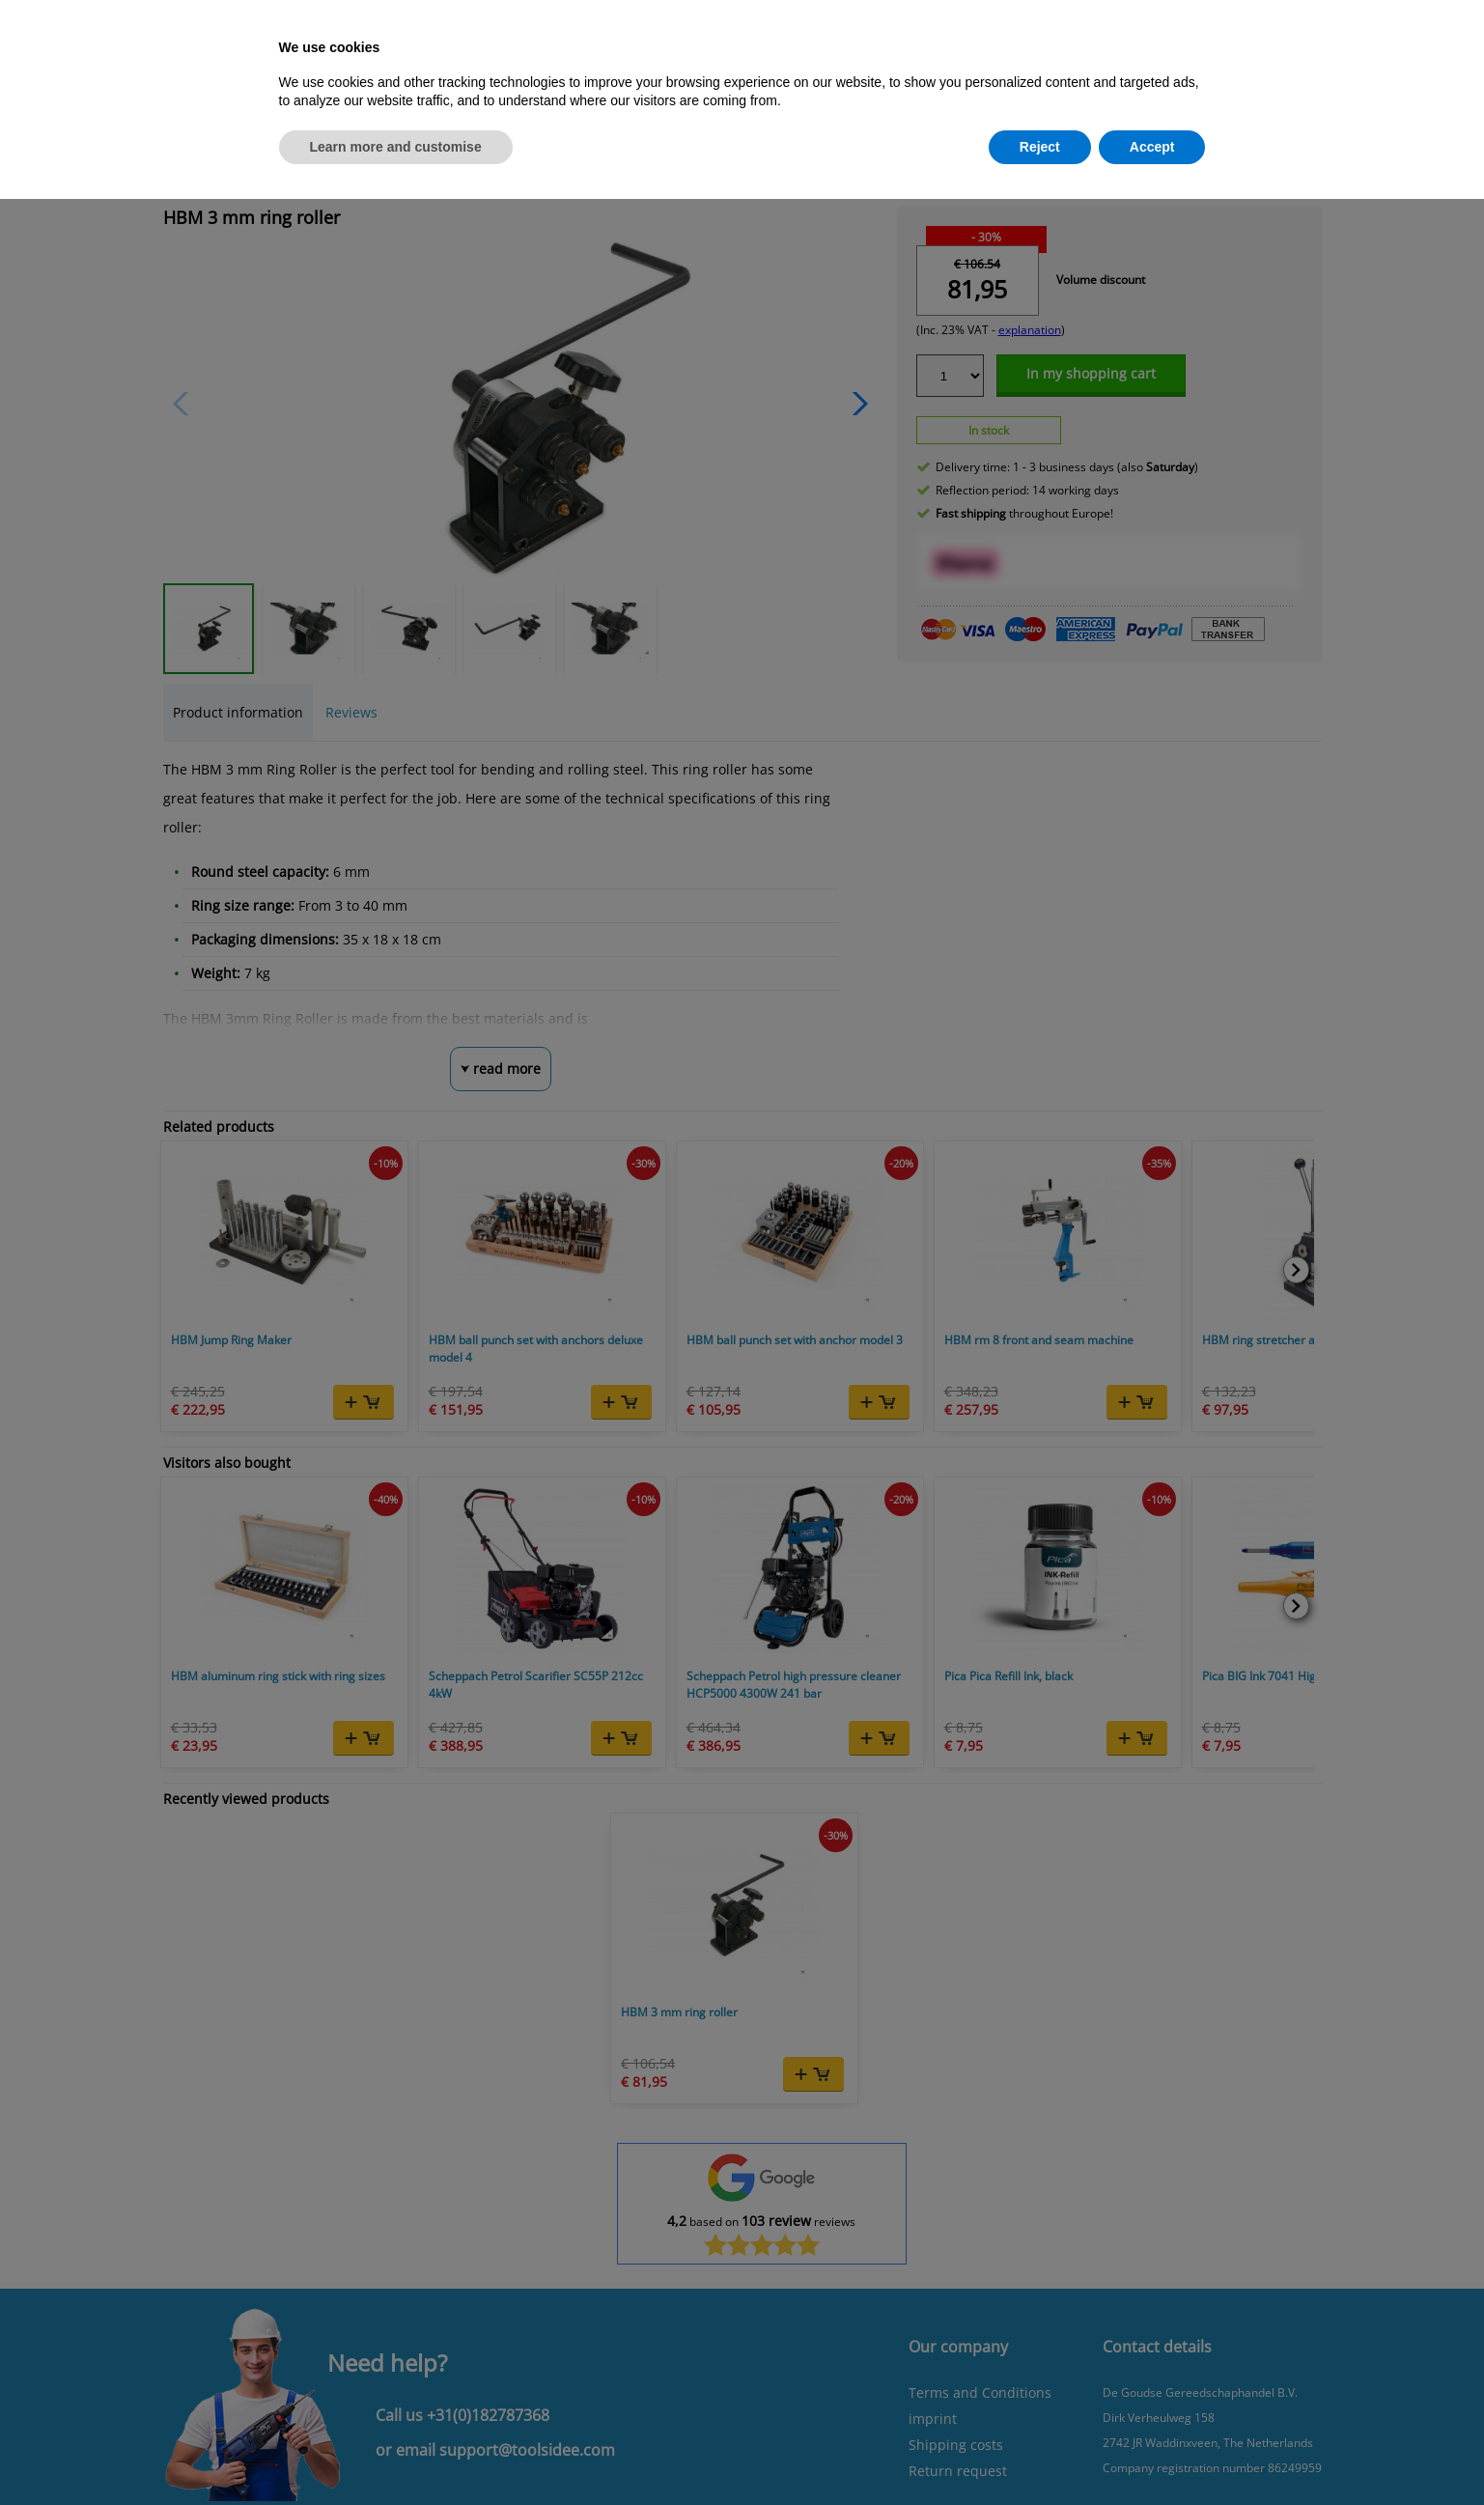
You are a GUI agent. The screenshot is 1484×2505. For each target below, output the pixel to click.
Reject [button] (1040, 147)
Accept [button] (1152, 147)
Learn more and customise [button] (396, 147)
